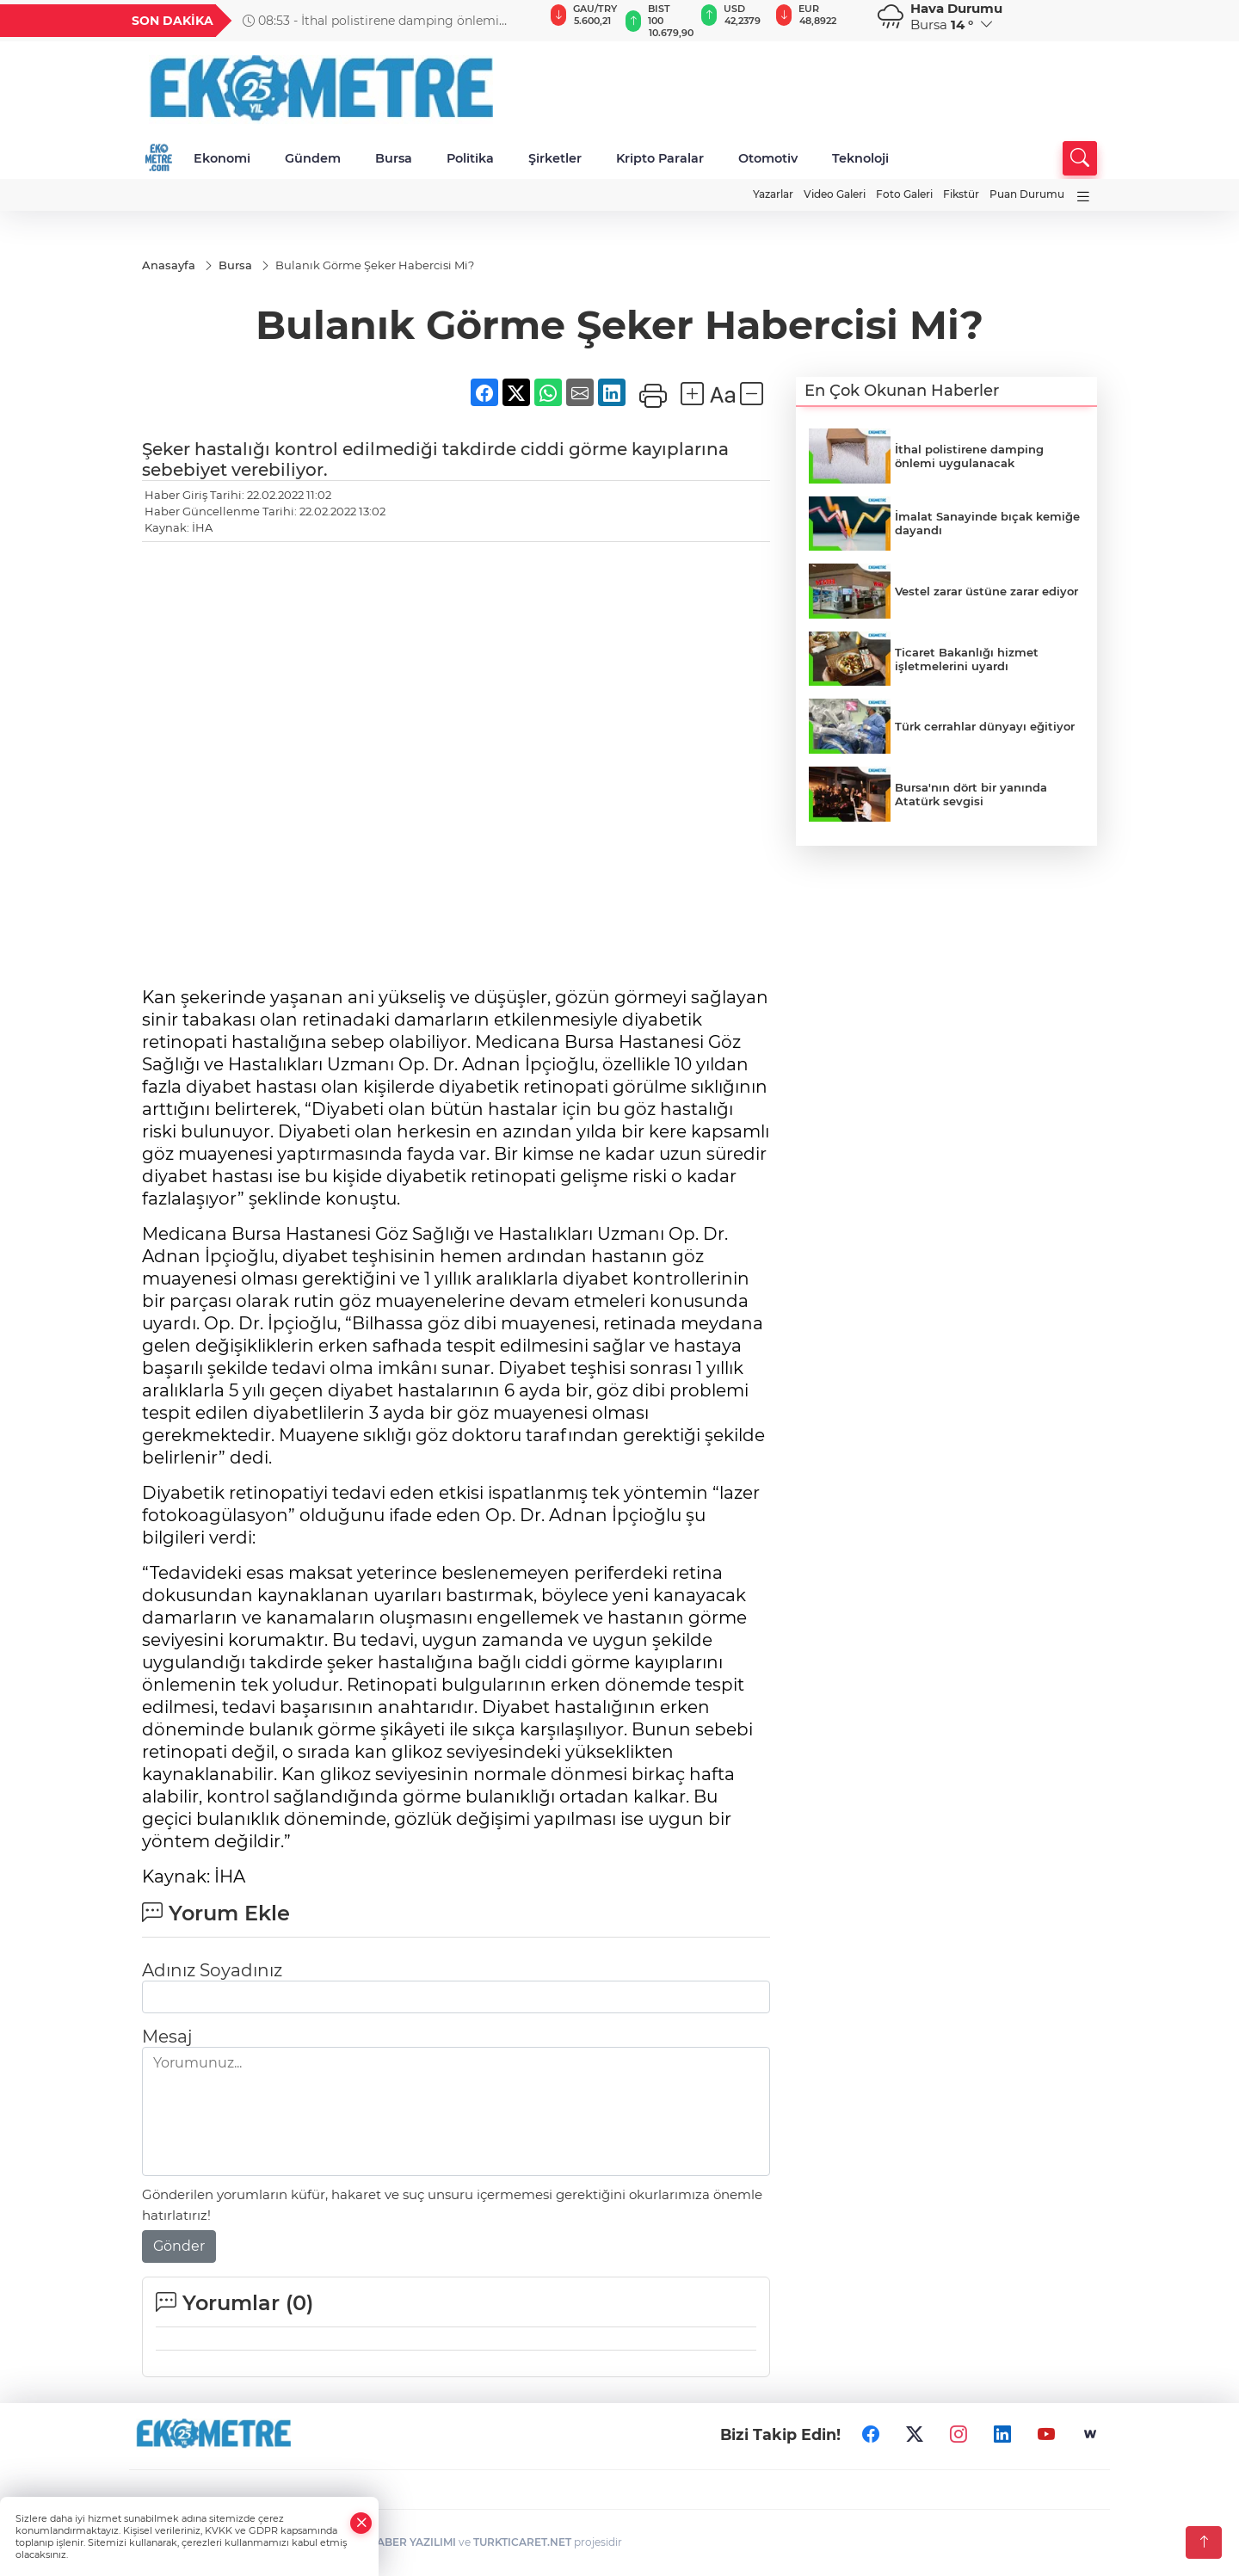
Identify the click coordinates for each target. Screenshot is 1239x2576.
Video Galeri (835, 194)
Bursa (393, 158)
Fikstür (961, 194)
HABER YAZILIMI (412, 2542)
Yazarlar (773, 194)
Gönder (179, 2247)
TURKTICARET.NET (522, 2542)
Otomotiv (768, 158)
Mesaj (167, 2037)
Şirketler (555, 158)
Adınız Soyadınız (212, 1971)
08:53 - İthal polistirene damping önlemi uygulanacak (371, 20)
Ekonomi (222, 158)
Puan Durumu (1026, 194)
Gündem (313, 158)
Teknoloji (860, 158)
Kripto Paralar (660, 158)
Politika (470, 158)
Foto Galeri (904, 194)
